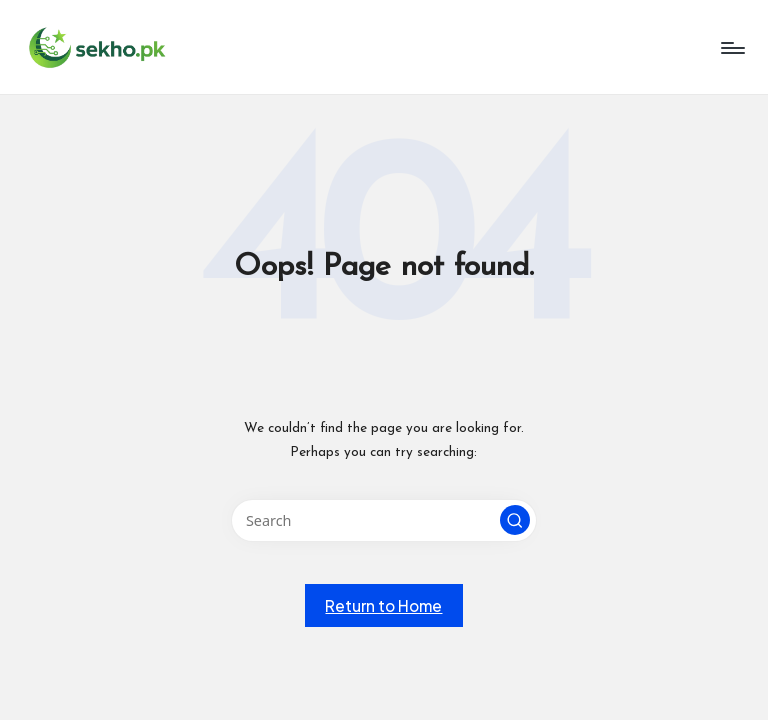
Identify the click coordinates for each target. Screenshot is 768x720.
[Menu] (731, 48)
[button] (515, 520)
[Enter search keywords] (383, 520)
